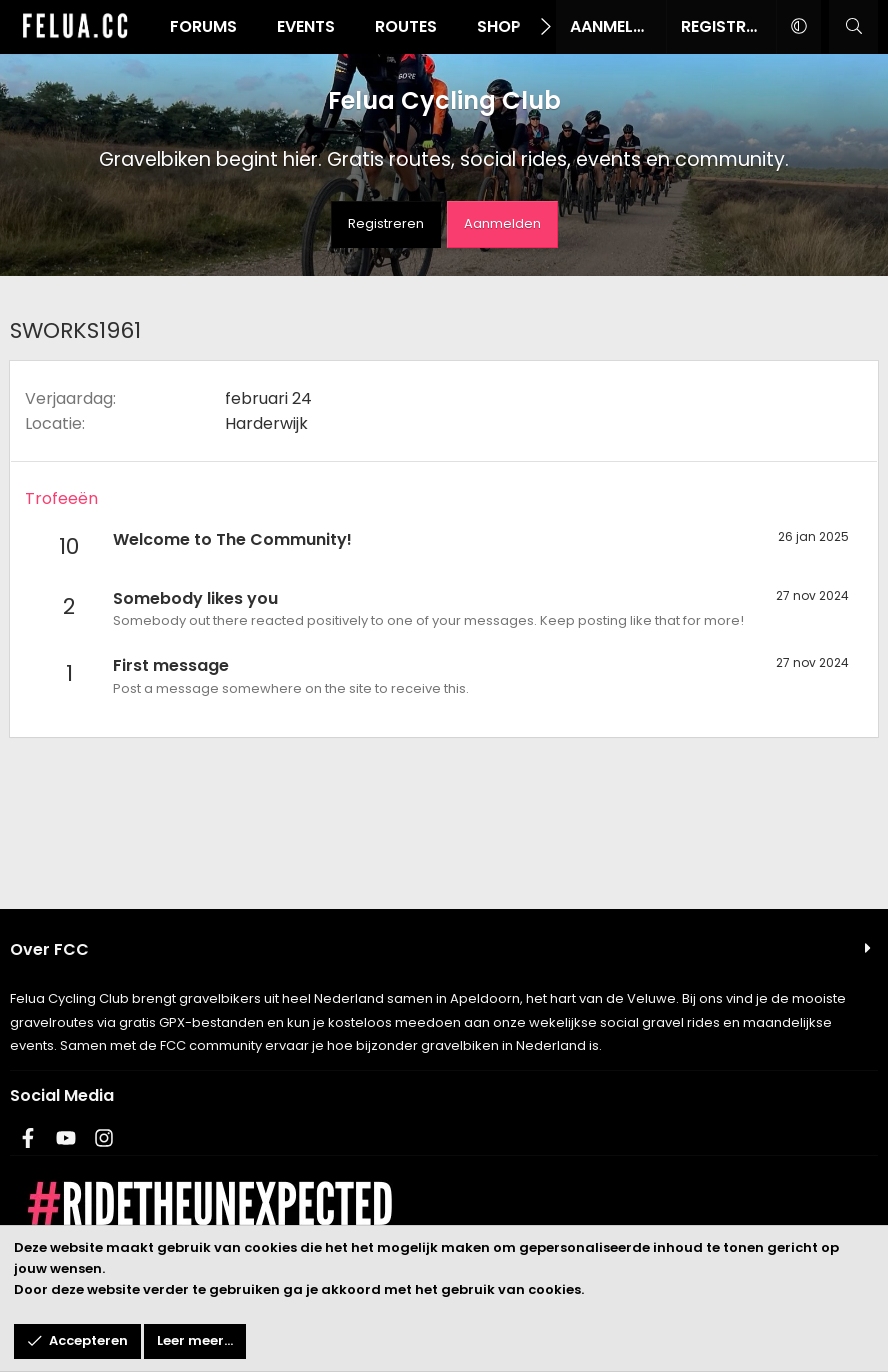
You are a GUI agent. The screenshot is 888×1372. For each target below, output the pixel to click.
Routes (406, 26)
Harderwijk (266, 423)
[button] (798, 27)
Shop (499, 26)
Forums (203, 26)
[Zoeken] (853, 27)
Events (306, 26)
